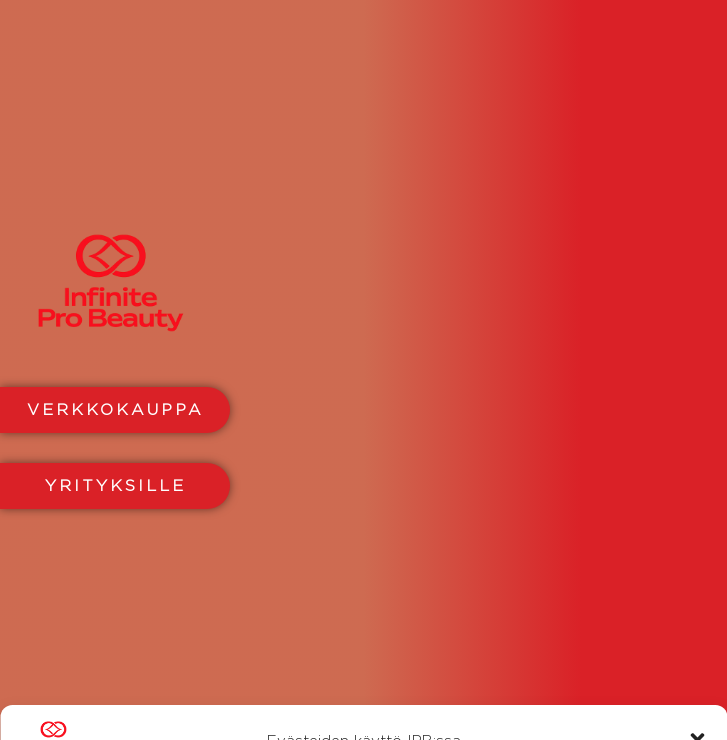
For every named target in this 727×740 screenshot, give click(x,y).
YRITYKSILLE (115, 485)
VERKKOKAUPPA (115, 409)
